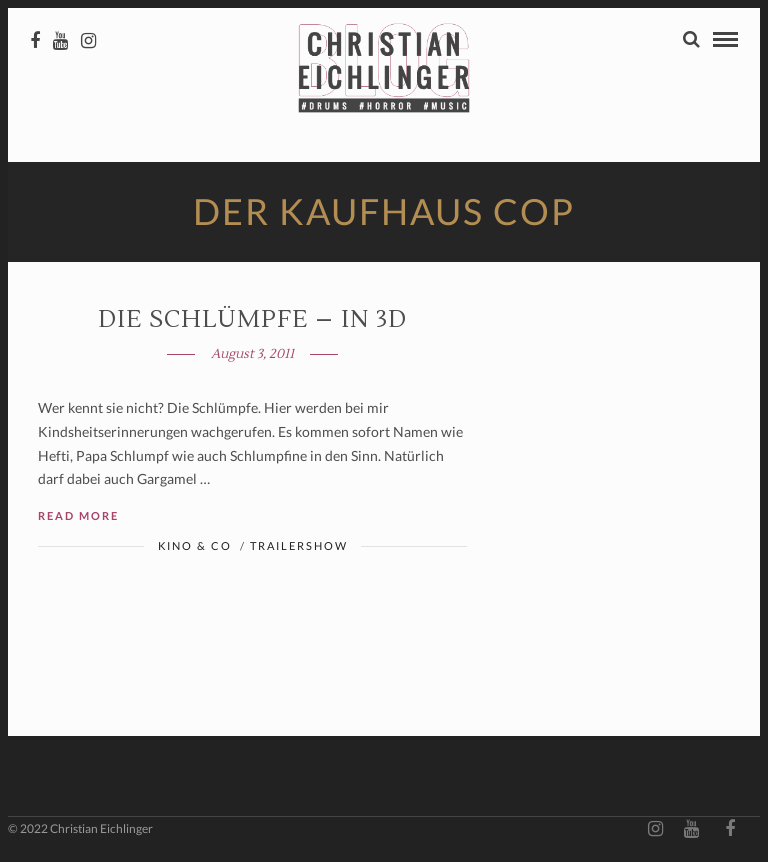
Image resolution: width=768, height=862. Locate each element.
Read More (78, 515)
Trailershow (299, 545)
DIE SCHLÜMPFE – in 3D (252, 319)
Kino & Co (195, 545)
